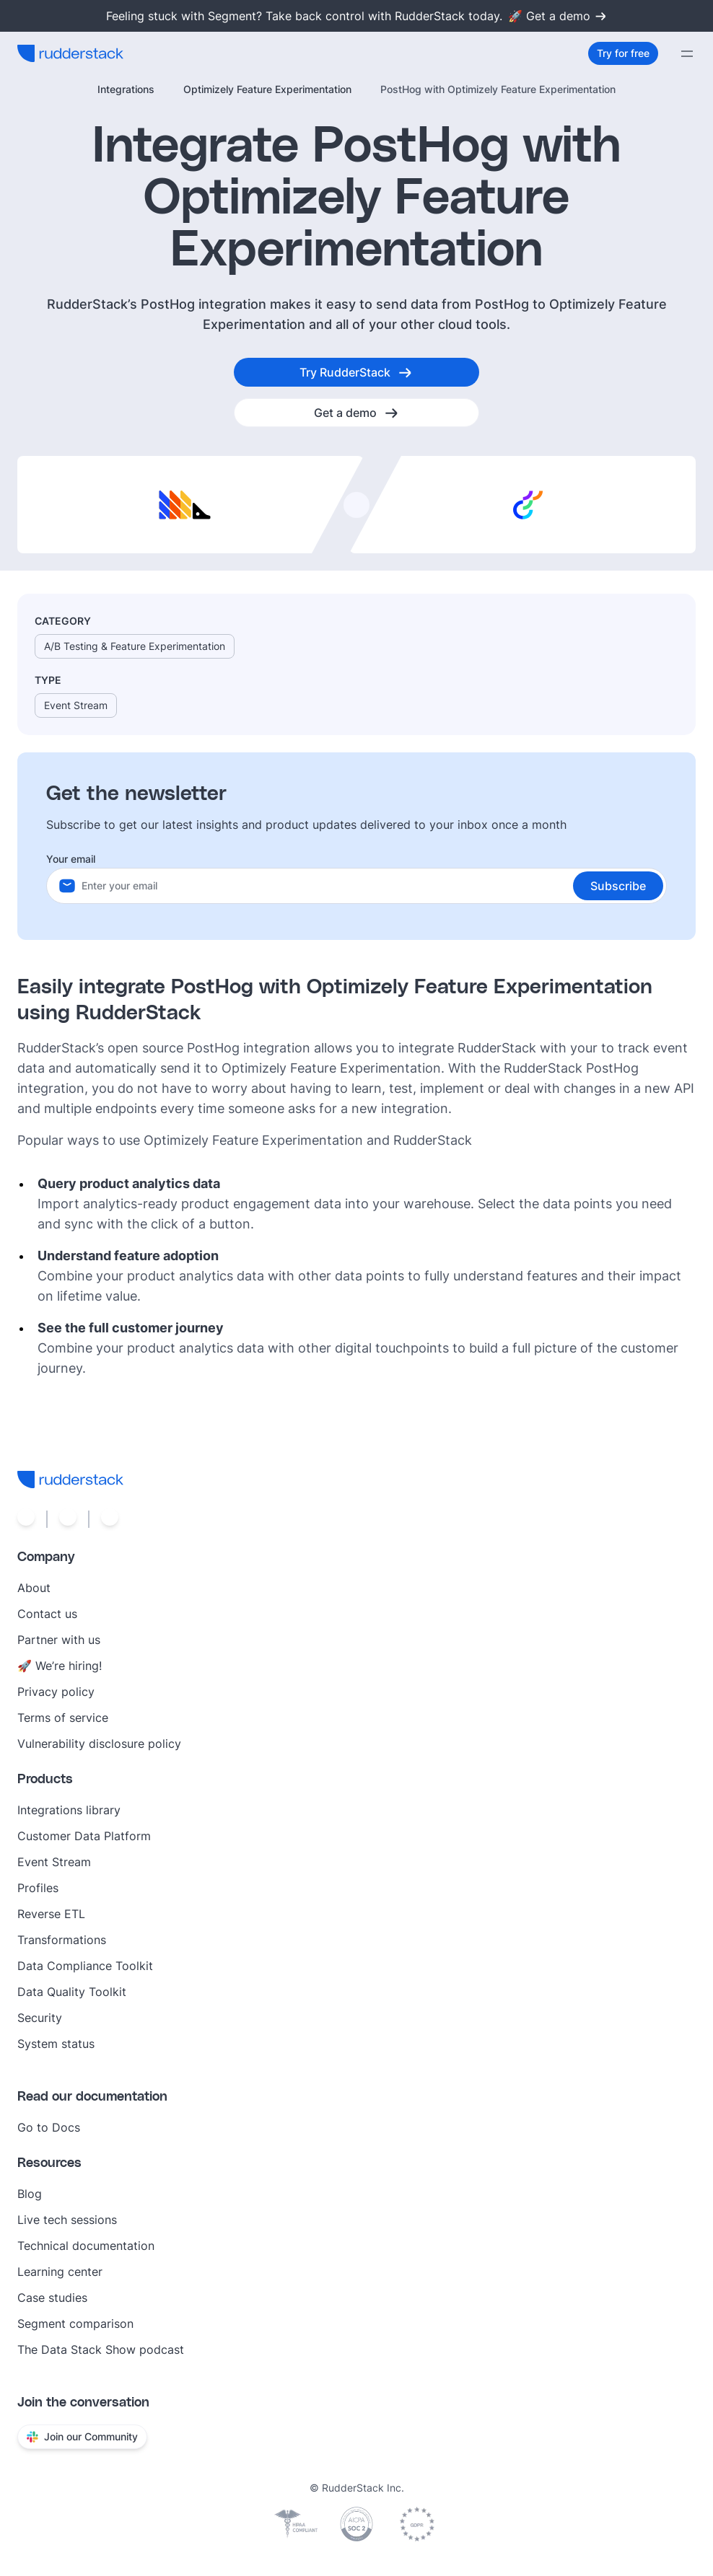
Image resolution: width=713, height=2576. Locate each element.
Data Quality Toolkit (71, 1991)
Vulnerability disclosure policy (99, 1743)
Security (39, 2017)
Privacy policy (56, 1691)
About (34, 1588)
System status (56, 2043)
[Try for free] (623, 53)
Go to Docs (48, 2127)
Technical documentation (85, 2245)
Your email (70, 859)
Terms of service (62, 1717)
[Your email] (374, 885)
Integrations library (69, 1810)
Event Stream (54, 1862)
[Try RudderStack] (356, 372)
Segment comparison (75, 2323)
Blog (29, 2193)
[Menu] (687, 53)
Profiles (37, 1888)
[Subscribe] (618, 885)
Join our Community (82, 2436)
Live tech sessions (67, 2219)
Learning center (59, 2271)
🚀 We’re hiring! (59, 1665)
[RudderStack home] (70, 53)
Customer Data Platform (84, 1836)
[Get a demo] (356, 412)
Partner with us (58, 1639)
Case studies (52, 2297)
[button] (618, 885)
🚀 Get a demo (558, 16)
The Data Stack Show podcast (100, 2349)
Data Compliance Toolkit (85, 1966)
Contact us (47, 1613)
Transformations (61, 1940)
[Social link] (26, 1519)
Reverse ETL (51, 1914)
